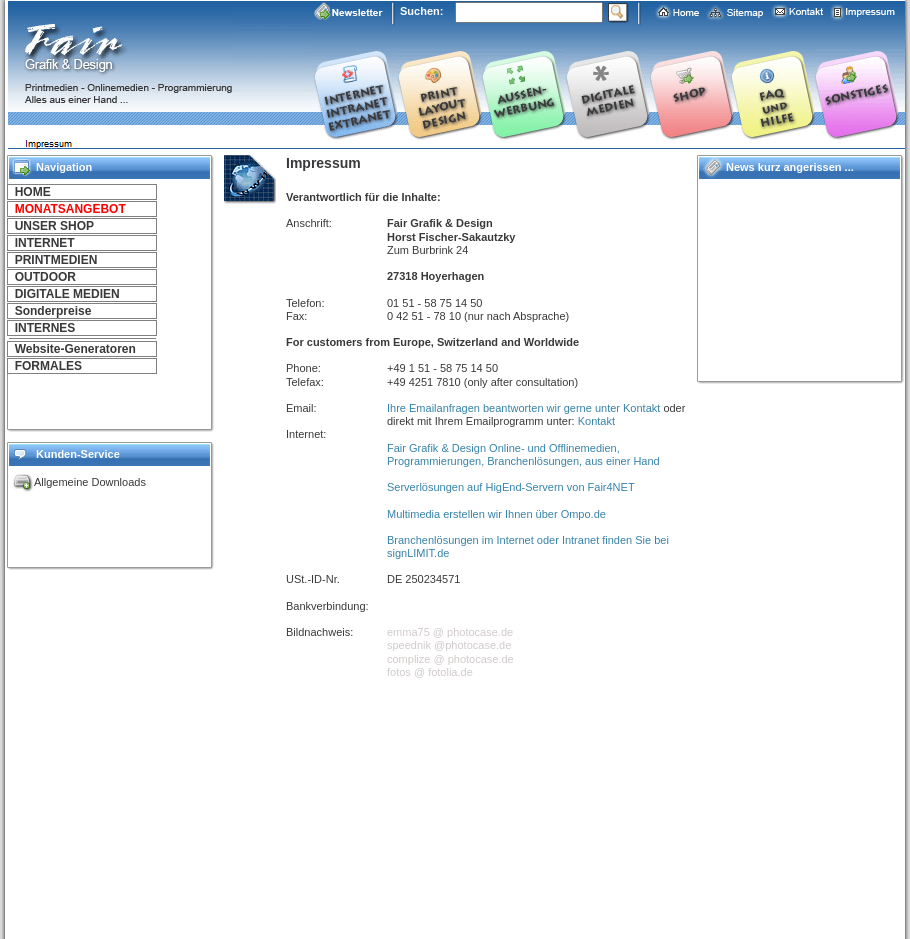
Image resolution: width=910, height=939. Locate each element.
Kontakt (596, 421)
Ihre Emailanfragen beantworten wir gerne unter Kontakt (523, 408)
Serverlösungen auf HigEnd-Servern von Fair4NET (511, 487)
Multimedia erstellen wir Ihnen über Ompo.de (496, 514)
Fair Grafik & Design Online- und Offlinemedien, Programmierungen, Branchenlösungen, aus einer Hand (523, 454)
